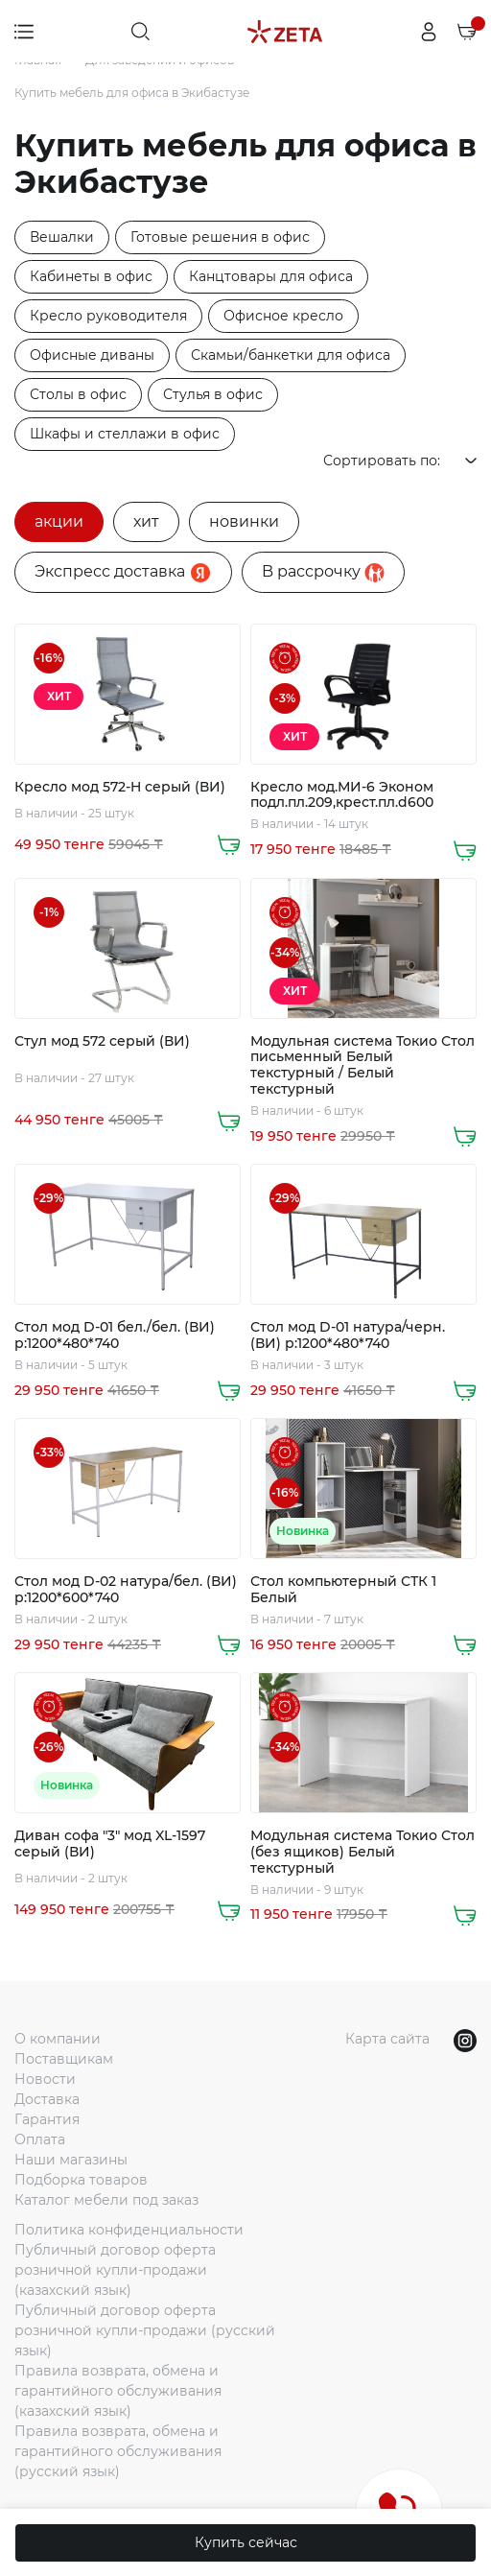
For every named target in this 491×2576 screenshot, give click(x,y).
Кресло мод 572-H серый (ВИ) (119, 787)
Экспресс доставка (123, 572)
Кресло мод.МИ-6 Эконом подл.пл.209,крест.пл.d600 (341, 795)
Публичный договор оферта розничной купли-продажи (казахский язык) (115, 2270)
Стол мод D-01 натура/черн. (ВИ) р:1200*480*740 (347, 1335)
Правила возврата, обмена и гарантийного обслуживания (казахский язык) (118, 2391)
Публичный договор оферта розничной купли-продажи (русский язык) (144, 2330)
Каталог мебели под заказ (106, 2200)
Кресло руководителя (108, 315)
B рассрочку (323, 572)
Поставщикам (63, 2059)
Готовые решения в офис (220, 237)
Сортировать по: (400, 460)
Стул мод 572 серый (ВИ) (102, 1041)
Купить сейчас (246, 2542)
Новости (45, 2079)
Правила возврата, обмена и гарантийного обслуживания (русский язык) (118, 2451)
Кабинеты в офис (91, 276)
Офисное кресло (283, 315)
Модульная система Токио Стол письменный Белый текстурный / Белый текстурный (362, 1065)
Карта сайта (387, 2038)
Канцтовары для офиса (271, 276)
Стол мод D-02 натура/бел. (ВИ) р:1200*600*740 (125, 1589)
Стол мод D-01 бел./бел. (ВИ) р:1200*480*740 (114, 1335)
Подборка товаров (81, 2179)
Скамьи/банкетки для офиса (290, 355)
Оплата (39, 2139)
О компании (57, 2038)
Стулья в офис (213, 394)
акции (59, 521)
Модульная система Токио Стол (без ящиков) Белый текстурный (362, 1852)
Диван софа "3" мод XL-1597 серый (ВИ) (109, 1844)
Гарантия (47, 2119)
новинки (244, 521)
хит (146, 521)
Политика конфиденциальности (129, 2229)
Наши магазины (71, 2159)
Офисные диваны (92, 355)
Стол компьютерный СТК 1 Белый (343, 1589)
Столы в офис (78, 394)
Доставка (47, 2099)
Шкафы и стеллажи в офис (125, 433)
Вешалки (62, 237)
